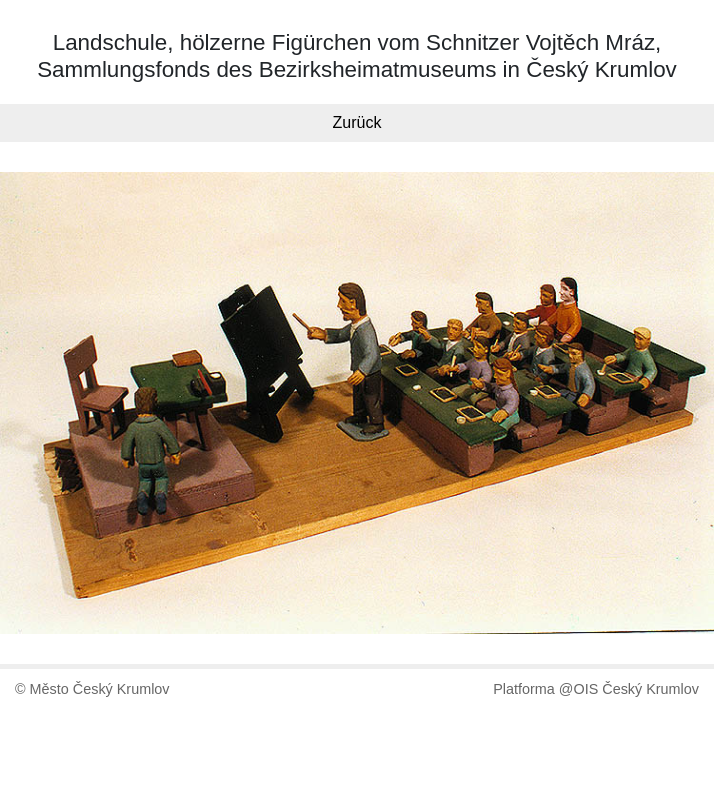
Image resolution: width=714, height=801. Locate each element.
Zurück (357, 122)
